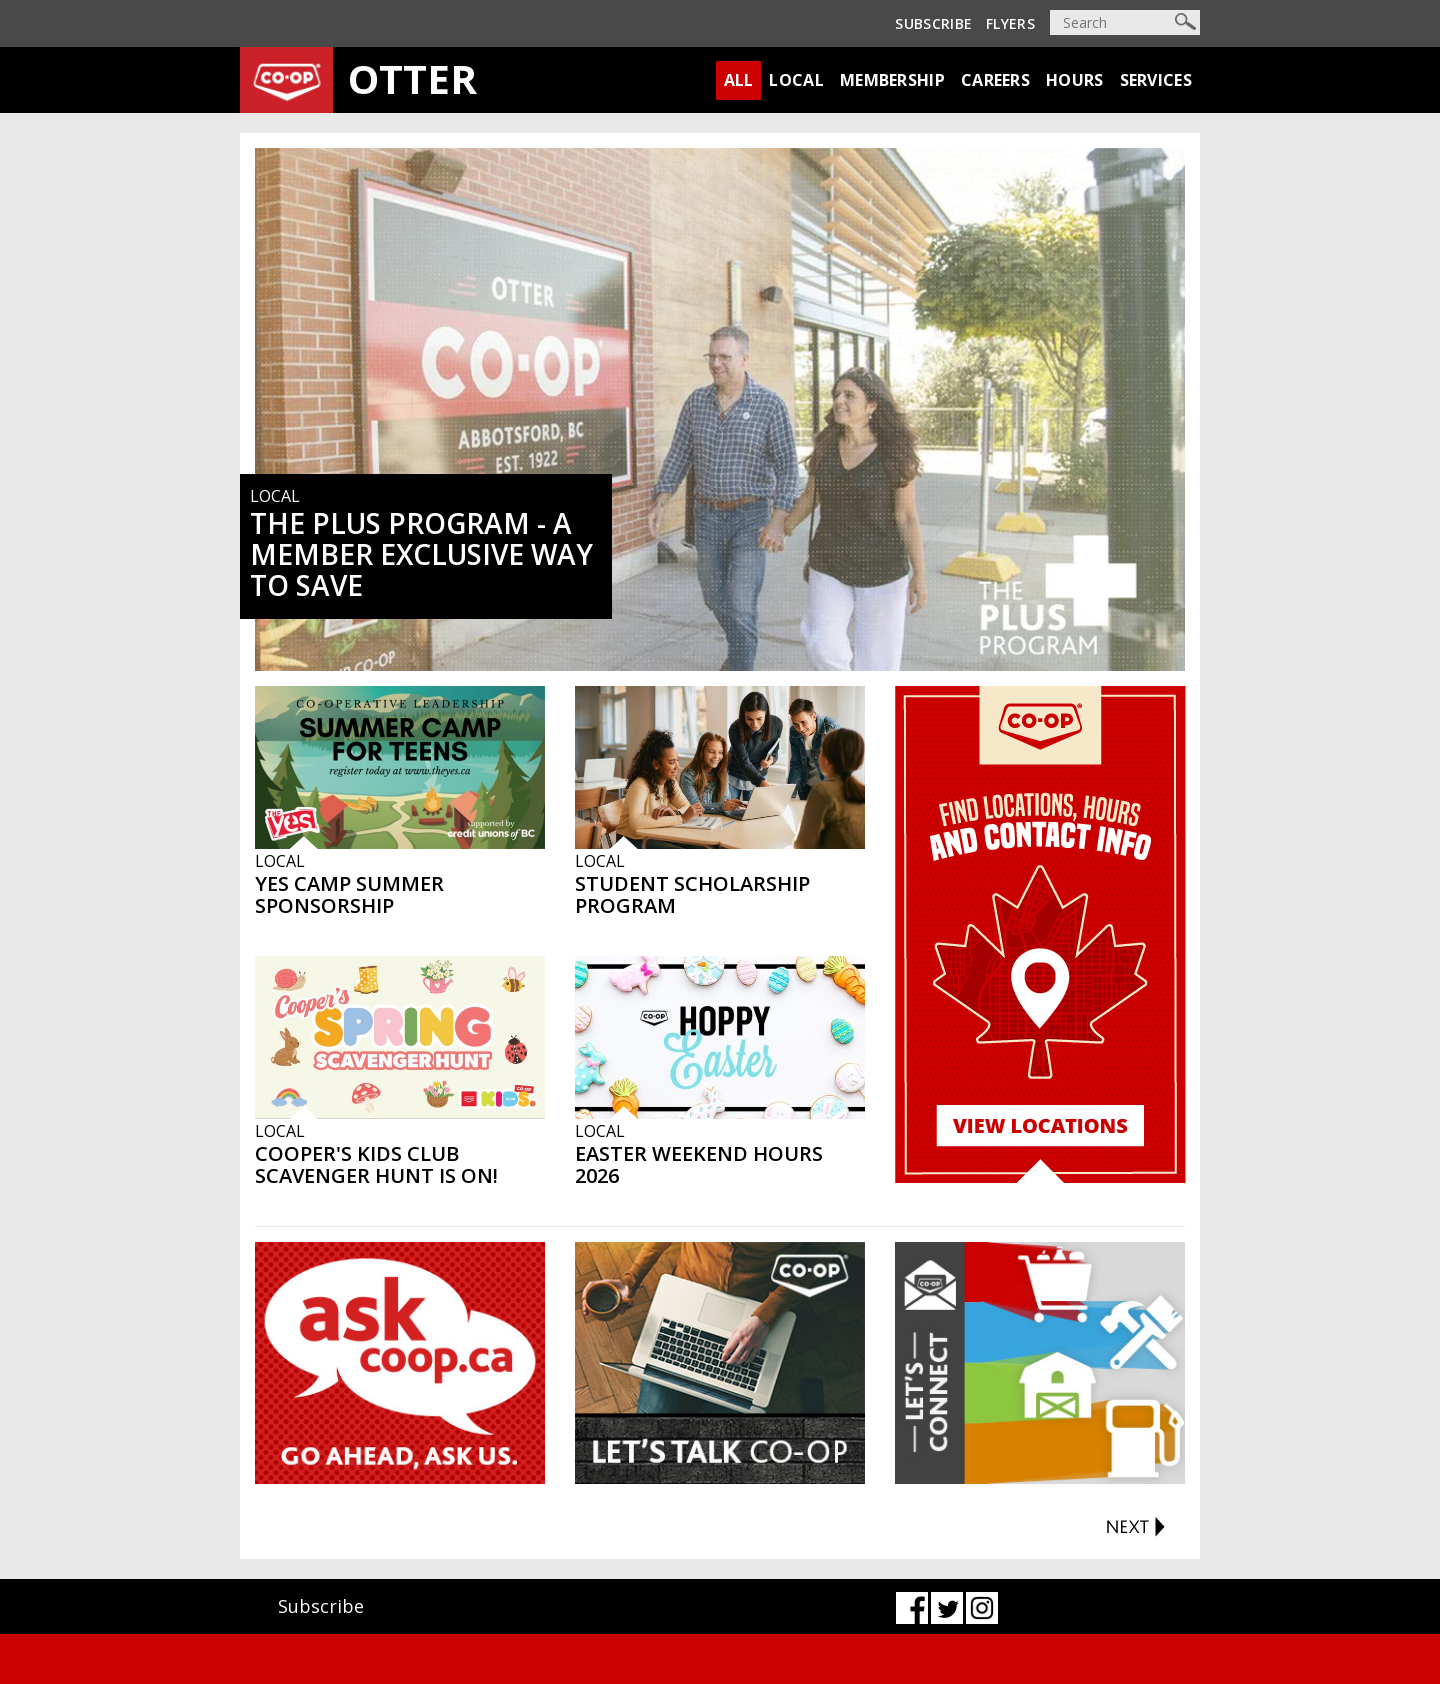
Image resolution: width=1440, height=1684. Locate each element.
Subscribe (933, 23)
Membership (892, 80)
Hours (1075, 80)
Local (796, 80)
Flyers (1010, 23)
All (739, 80)
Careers (995, 80)
